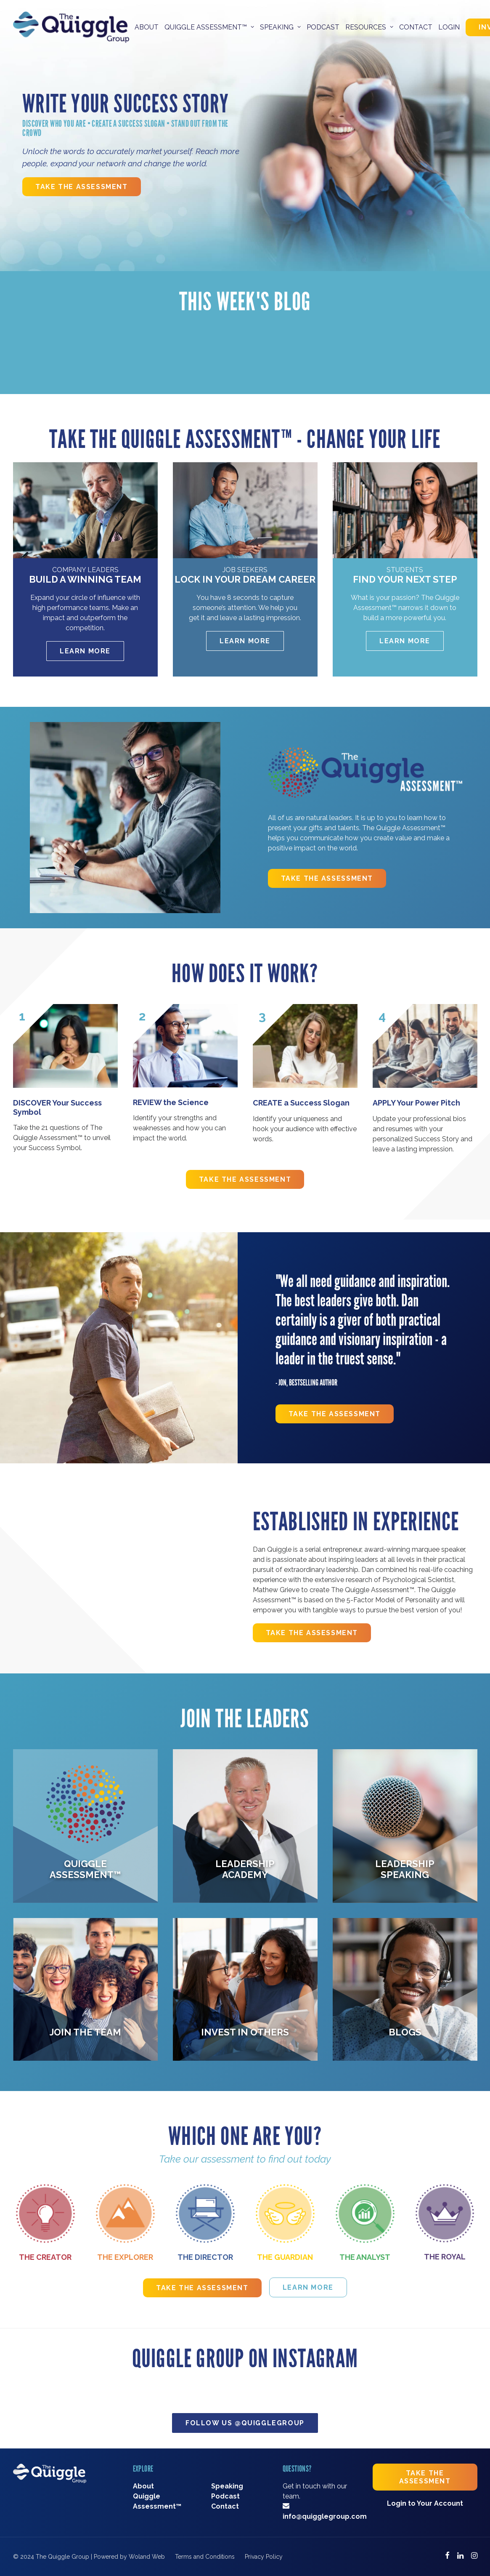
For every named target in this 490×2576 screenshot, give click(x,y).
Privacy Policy (264, 2556)
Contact (415, 27)
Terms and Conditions (205, 2556)
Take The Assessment (81, 187)
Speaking (227, 2486)
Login (449, 27)
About (147, 27)
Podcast (323, 27)
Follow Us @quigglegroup (245, 2423)
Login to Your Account (425, 2503)
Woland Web (147, 2556)
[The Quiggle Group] (71, 27)
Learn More (85, 651)
